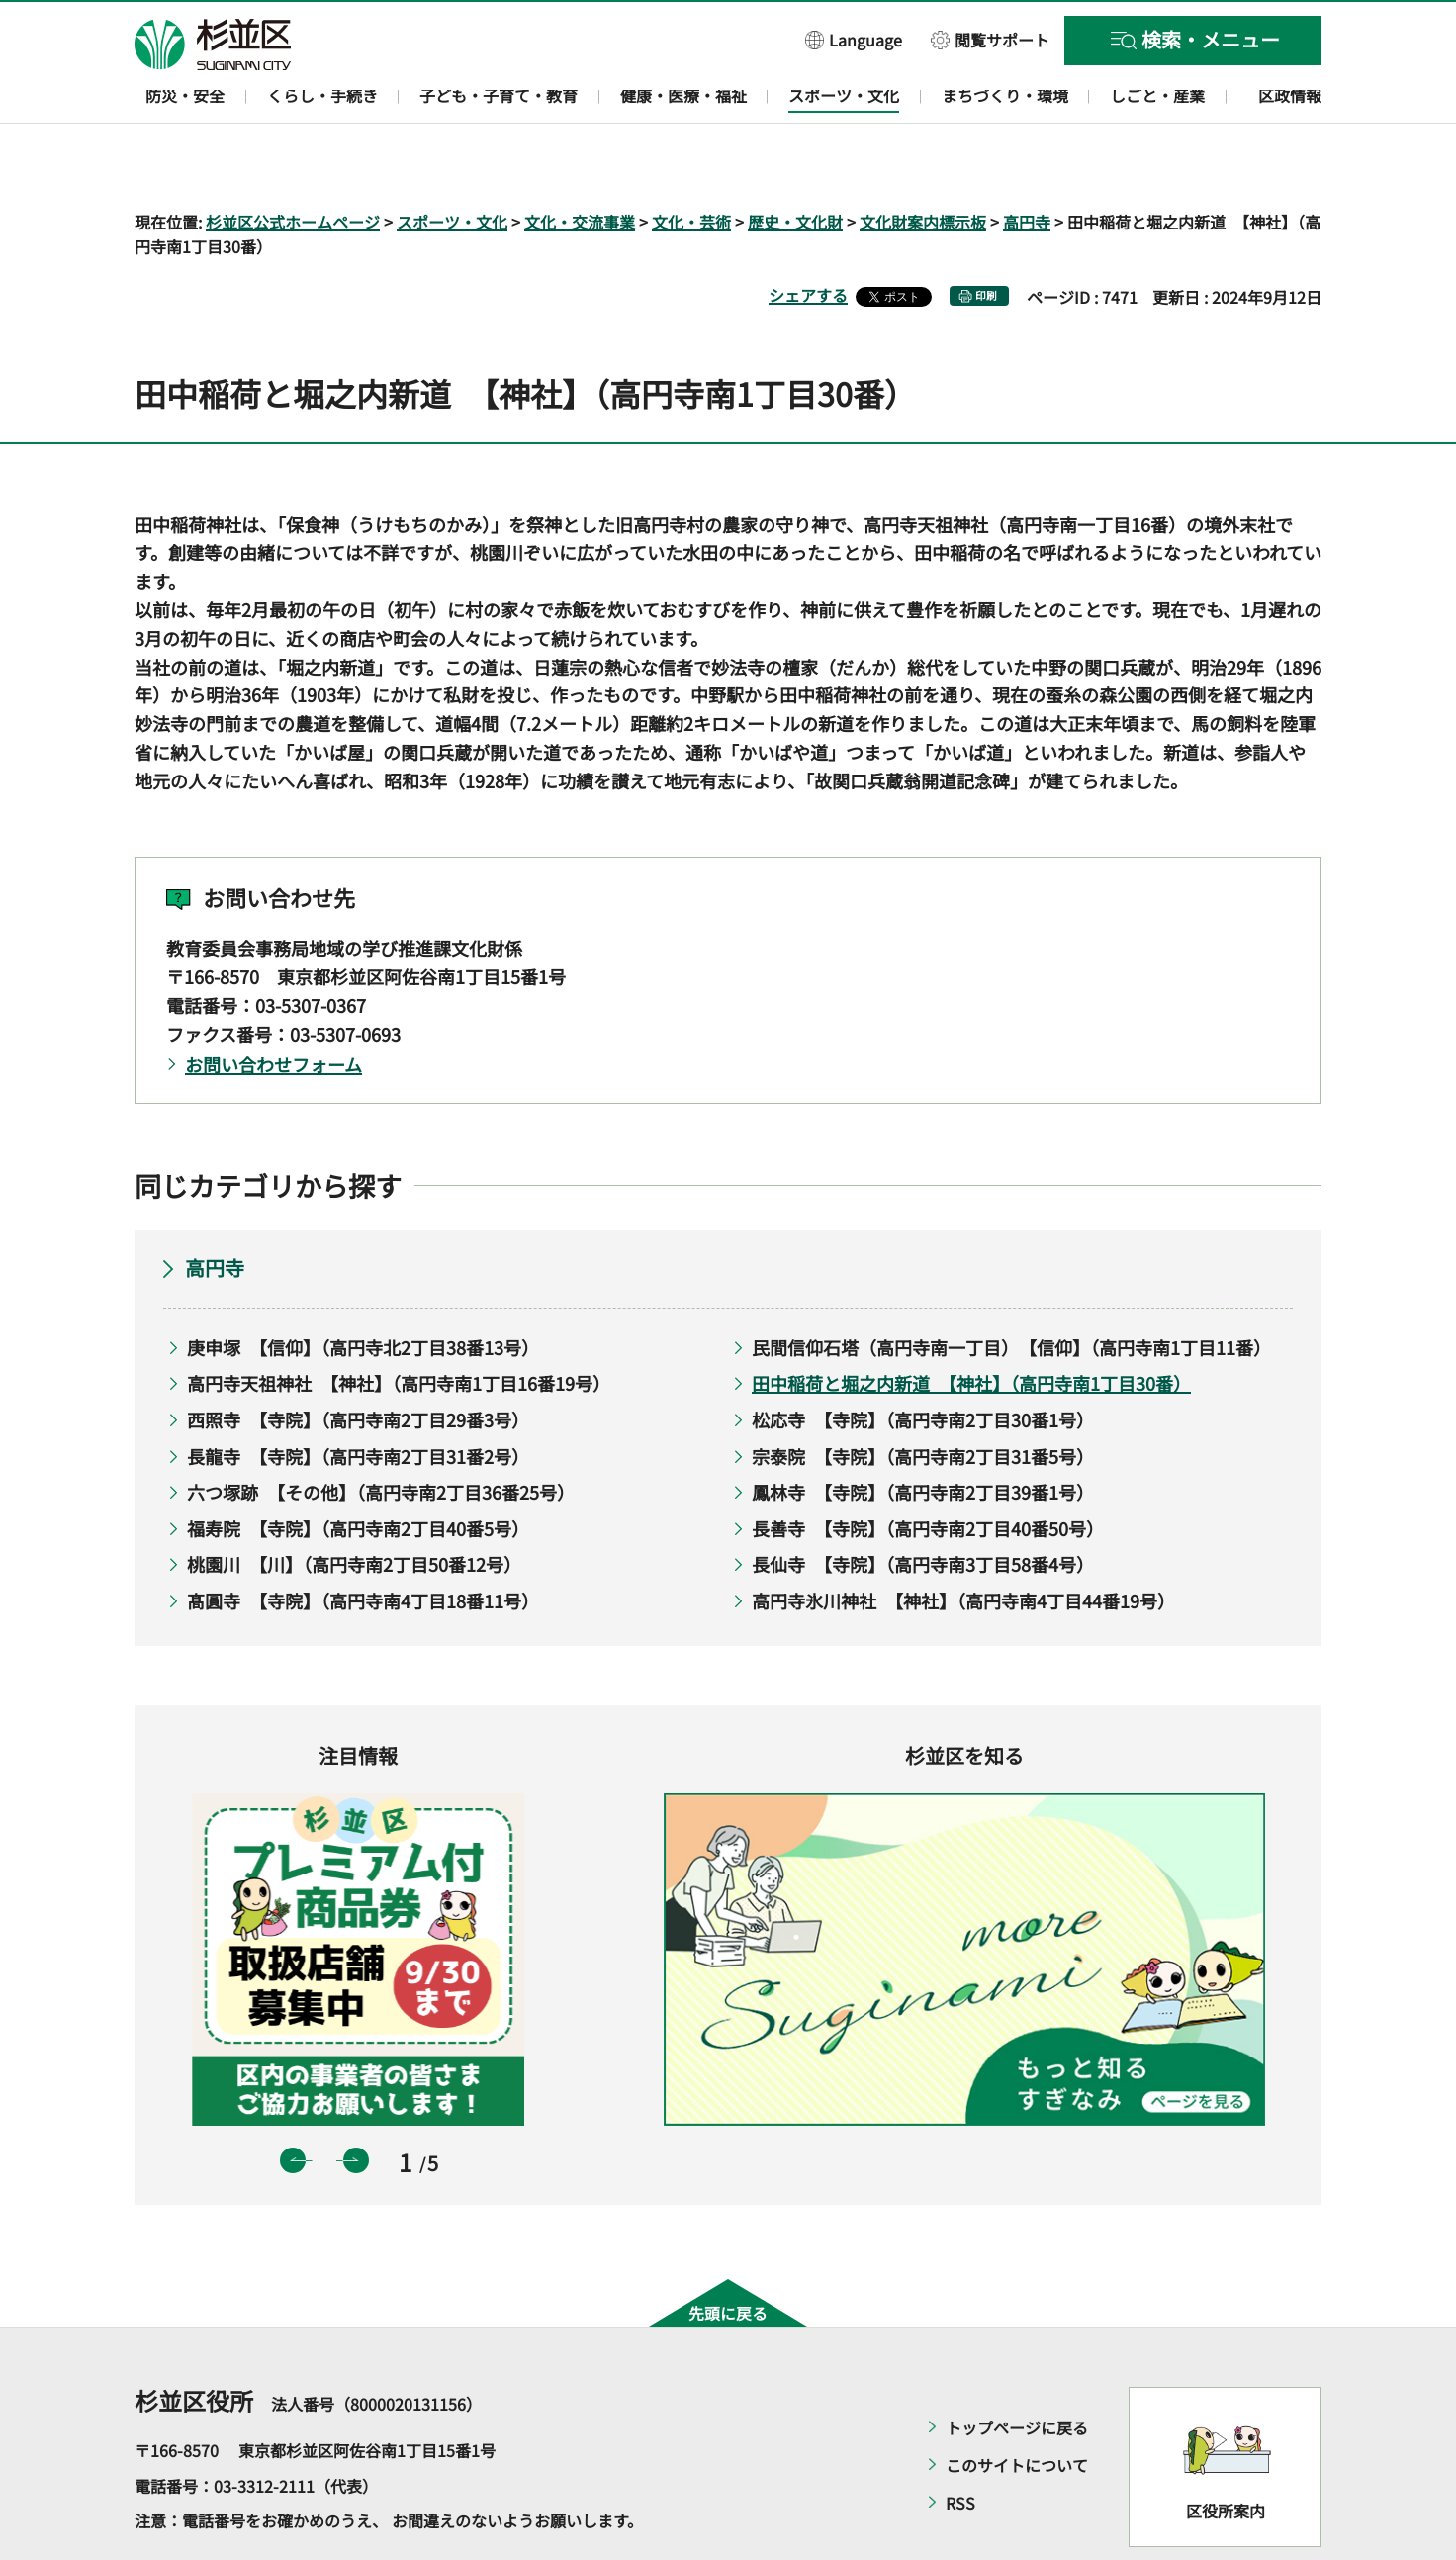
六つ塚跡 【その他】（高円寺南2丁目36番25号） (381, 1435)
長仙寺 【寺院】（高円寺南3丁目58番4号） (923, 1507)
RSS (960, 2446)
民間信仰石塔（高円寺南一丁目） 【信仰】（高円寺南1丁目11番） (1007, 1290)
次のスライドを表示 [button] (356, 2103)
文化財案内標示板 (923, 164)
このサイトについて (1017, 2409)
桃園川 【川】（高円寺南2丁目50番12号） (354, 1507)
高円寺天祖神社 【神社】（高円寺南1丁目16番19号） (398, 1326)
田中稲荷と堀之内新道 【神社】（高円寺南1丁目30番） (971, 1326)
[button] (853, 39)
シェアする (808, 238)
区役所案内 (1225, 2453)
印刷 (986, 238)
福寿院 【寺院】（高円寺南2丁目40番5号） (358, 1471)
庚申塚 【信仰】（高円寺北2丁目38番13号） (363, 1290)
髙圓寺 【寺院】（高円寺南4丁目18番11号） (363, 1543)
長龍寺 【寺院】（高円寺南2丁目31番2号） (358, 1399)
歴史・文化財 (795, 164)
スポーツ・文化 (452, 164)
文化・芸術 (691, 164)
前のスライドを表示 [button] (293, 2103)
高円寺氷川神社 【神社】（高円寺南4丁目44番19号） (963, 1543)
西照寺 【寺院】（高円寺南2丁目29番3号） (358, 1362)
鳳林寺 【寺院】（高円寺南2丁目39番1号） (923, 1435)
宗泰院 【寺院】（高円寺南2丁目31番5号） (923, 1399)
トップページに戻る (1017, 2371)
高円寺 (1026, 164)
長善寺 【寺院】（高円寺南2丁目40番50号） (928, 1471)
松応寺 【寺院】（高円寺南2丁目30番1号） (923, 1362)
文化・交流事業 (579, 164)
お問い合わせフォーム (273, 1008)
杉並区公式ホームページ (293, 164)
